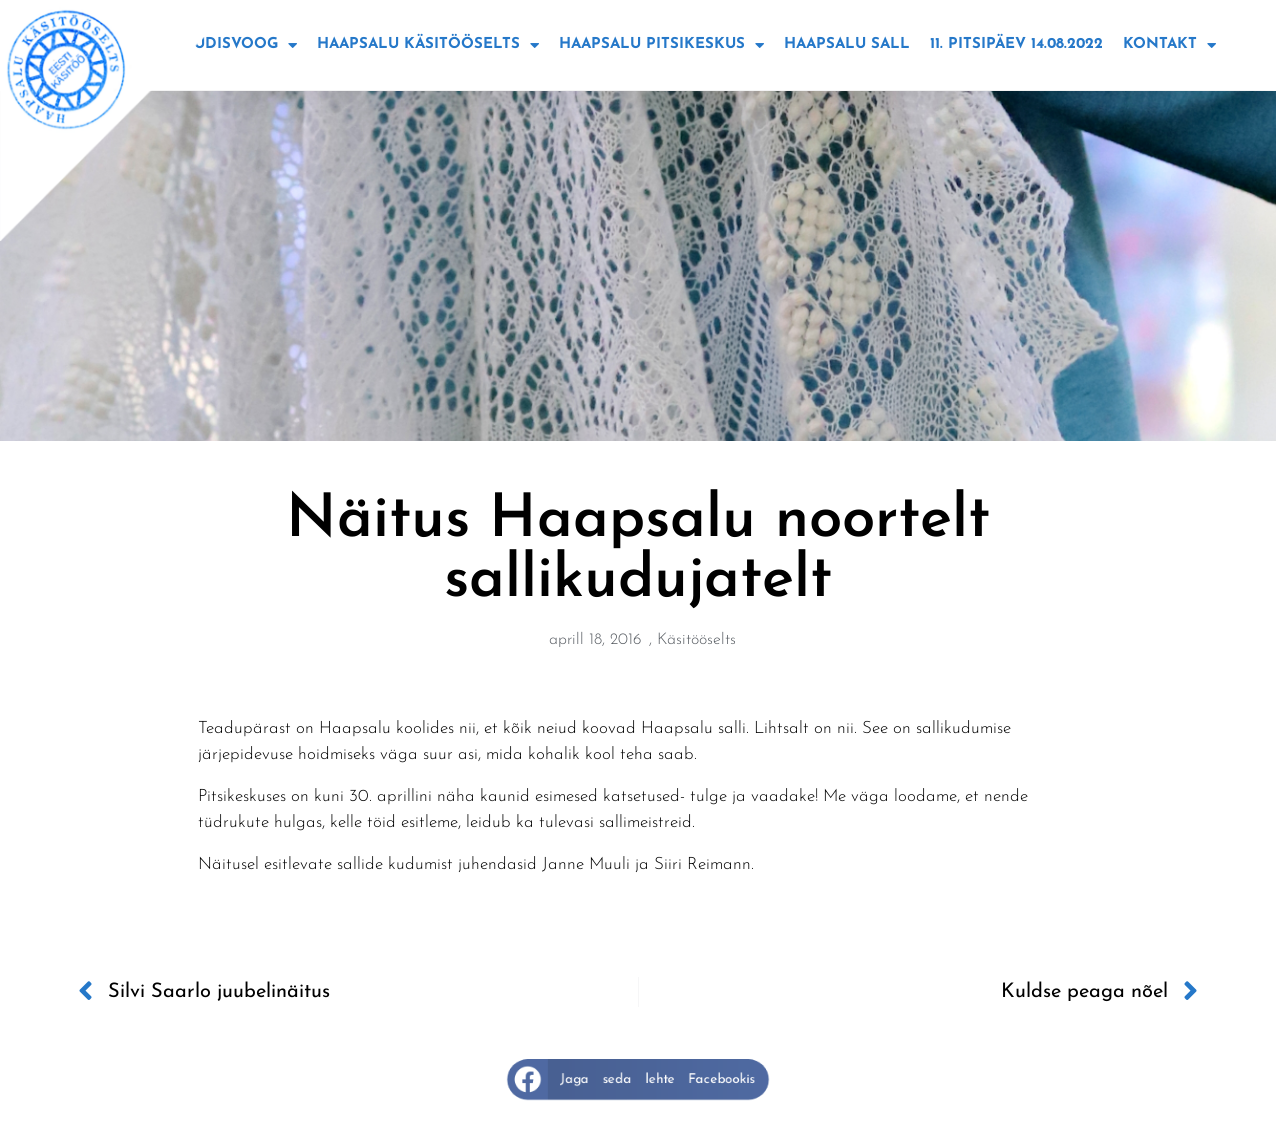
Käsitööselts (696, 640)
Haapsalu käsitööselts (428, 45)
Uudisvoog (240, 45)
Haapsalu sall (847, 44)
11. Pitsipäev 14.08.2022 (1016, 44)
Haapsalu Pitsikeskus (661, 45)
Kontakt (1169, 45)
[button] (637, 1079)
